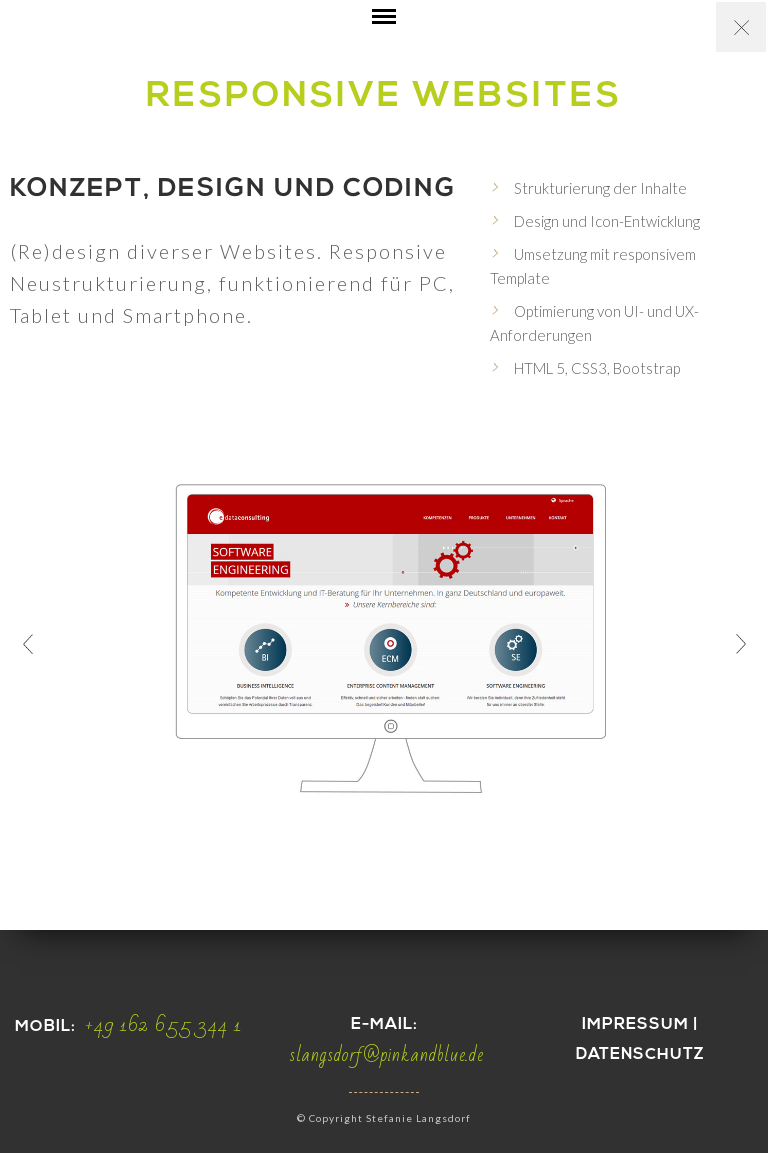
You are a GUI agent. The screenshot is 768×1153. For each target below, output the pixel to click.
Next (740, 644)
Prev (27, 644)
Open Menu (384, 31)
